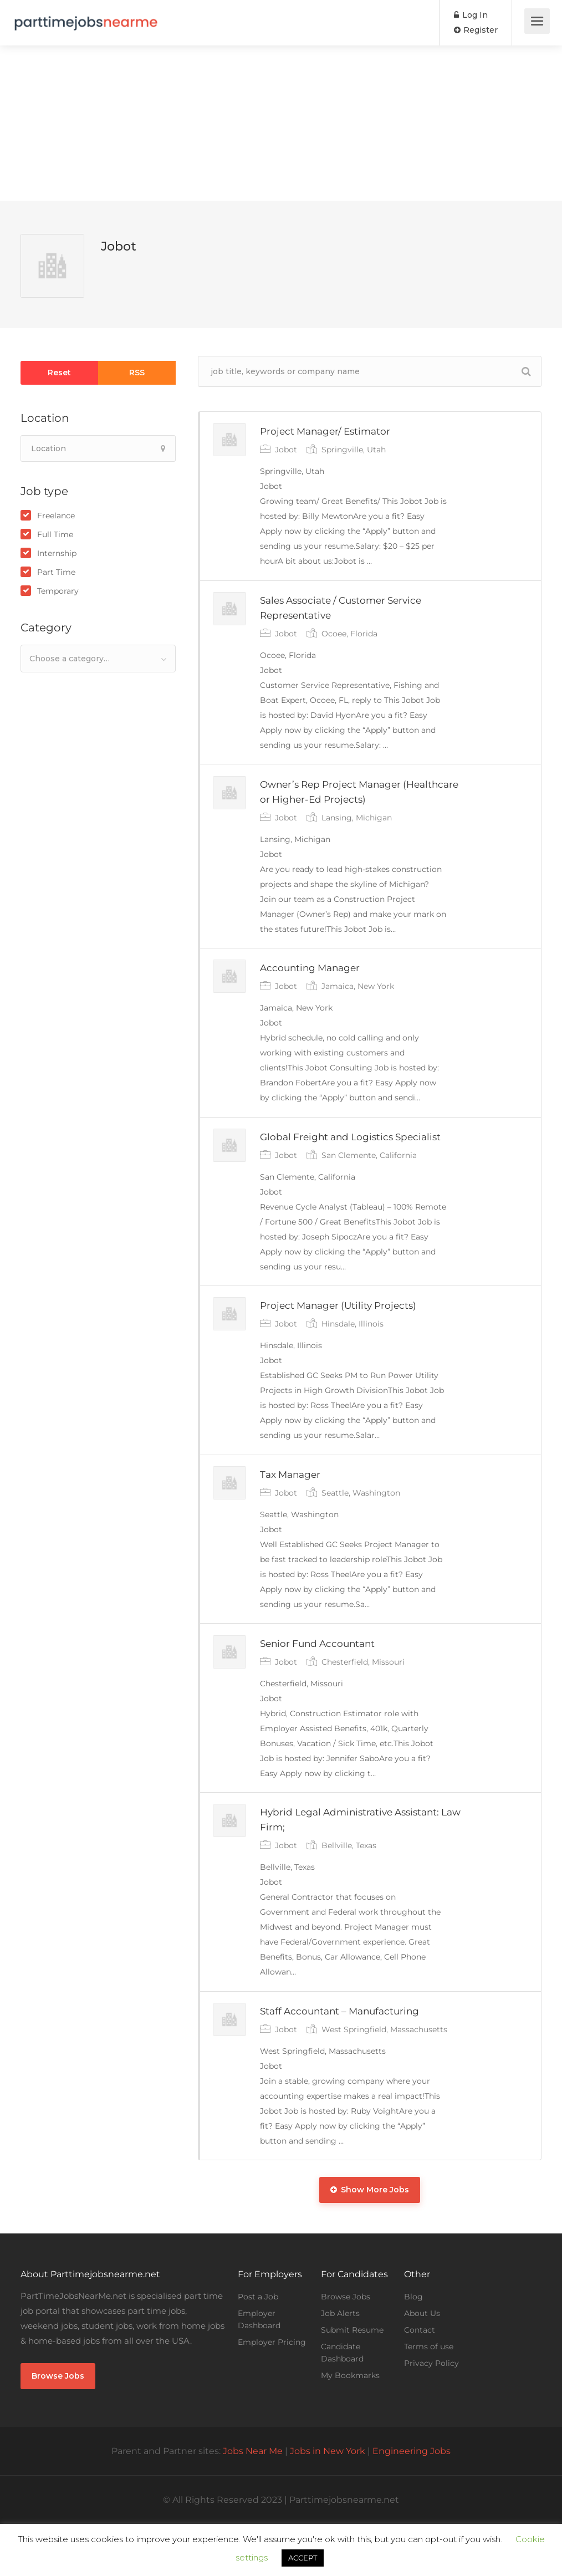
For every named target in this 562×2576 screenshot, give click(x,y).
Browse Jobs (58, 2428)
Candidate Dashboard (342, 2405)
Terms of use (428, 2399)
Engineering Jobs (411, 2503)
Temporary (58, 591)
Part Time (56, 572)
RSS (137, 373)
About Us (422, 2365)
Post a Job (258, 2349)
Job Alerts (340, 2365)
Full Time (55, 534)
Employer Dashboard (259, 2371)
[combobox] (98, 658)
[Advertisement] (281, 123)
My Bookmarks (350, 2427)
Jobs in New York (327, 2503)
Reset (59, 373)
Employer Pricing (272, 2394)
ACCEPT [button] (302, 2557)
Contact (419, 2382)
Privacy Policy (431, 2415)
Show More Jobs (369, 2242)
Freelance (56, 516)
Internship (56, 553)
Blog (413, 2349)
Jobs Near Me (253, 2503)
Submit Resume (352, 2382)
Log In (471, 15)
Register (476, 30)
